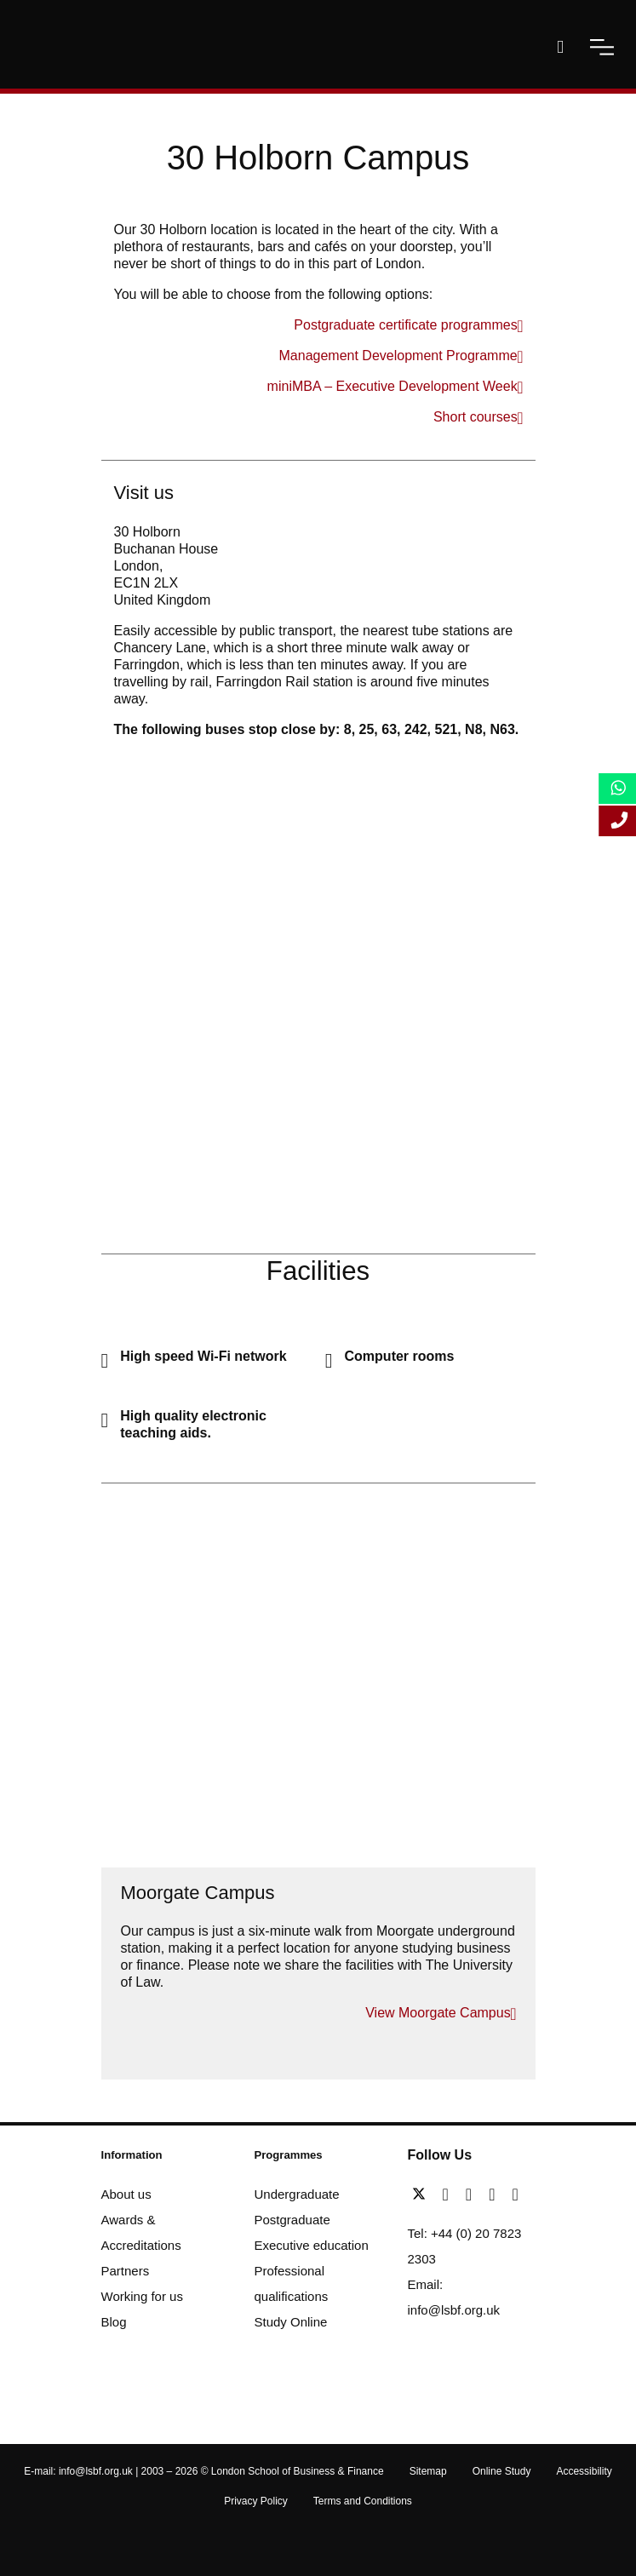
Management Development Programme (398, 355)
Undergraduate (297, 2194)
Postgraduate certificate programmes (405, 325)
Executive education (312, 2245)
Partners (125, 2270)
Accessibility (583, 2471)
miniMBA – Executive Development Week (392, 386)
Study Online (291, 2322)
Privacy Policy (256, 2501)
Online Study (502, 2471)
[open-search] (560, 47)
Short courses (475, 417)
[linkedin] (473, 2194)
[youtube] (496, 2194)
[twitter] (423, 2194)
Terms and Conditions (362, 2501)
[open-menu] (602, 46)
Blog (114, 2322)
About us (126, 2194)
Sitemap (428, 2471)
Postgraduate (292, 2219)
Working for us (142, 2296)
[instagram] (515, 2194)
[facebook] (450, 2194)
